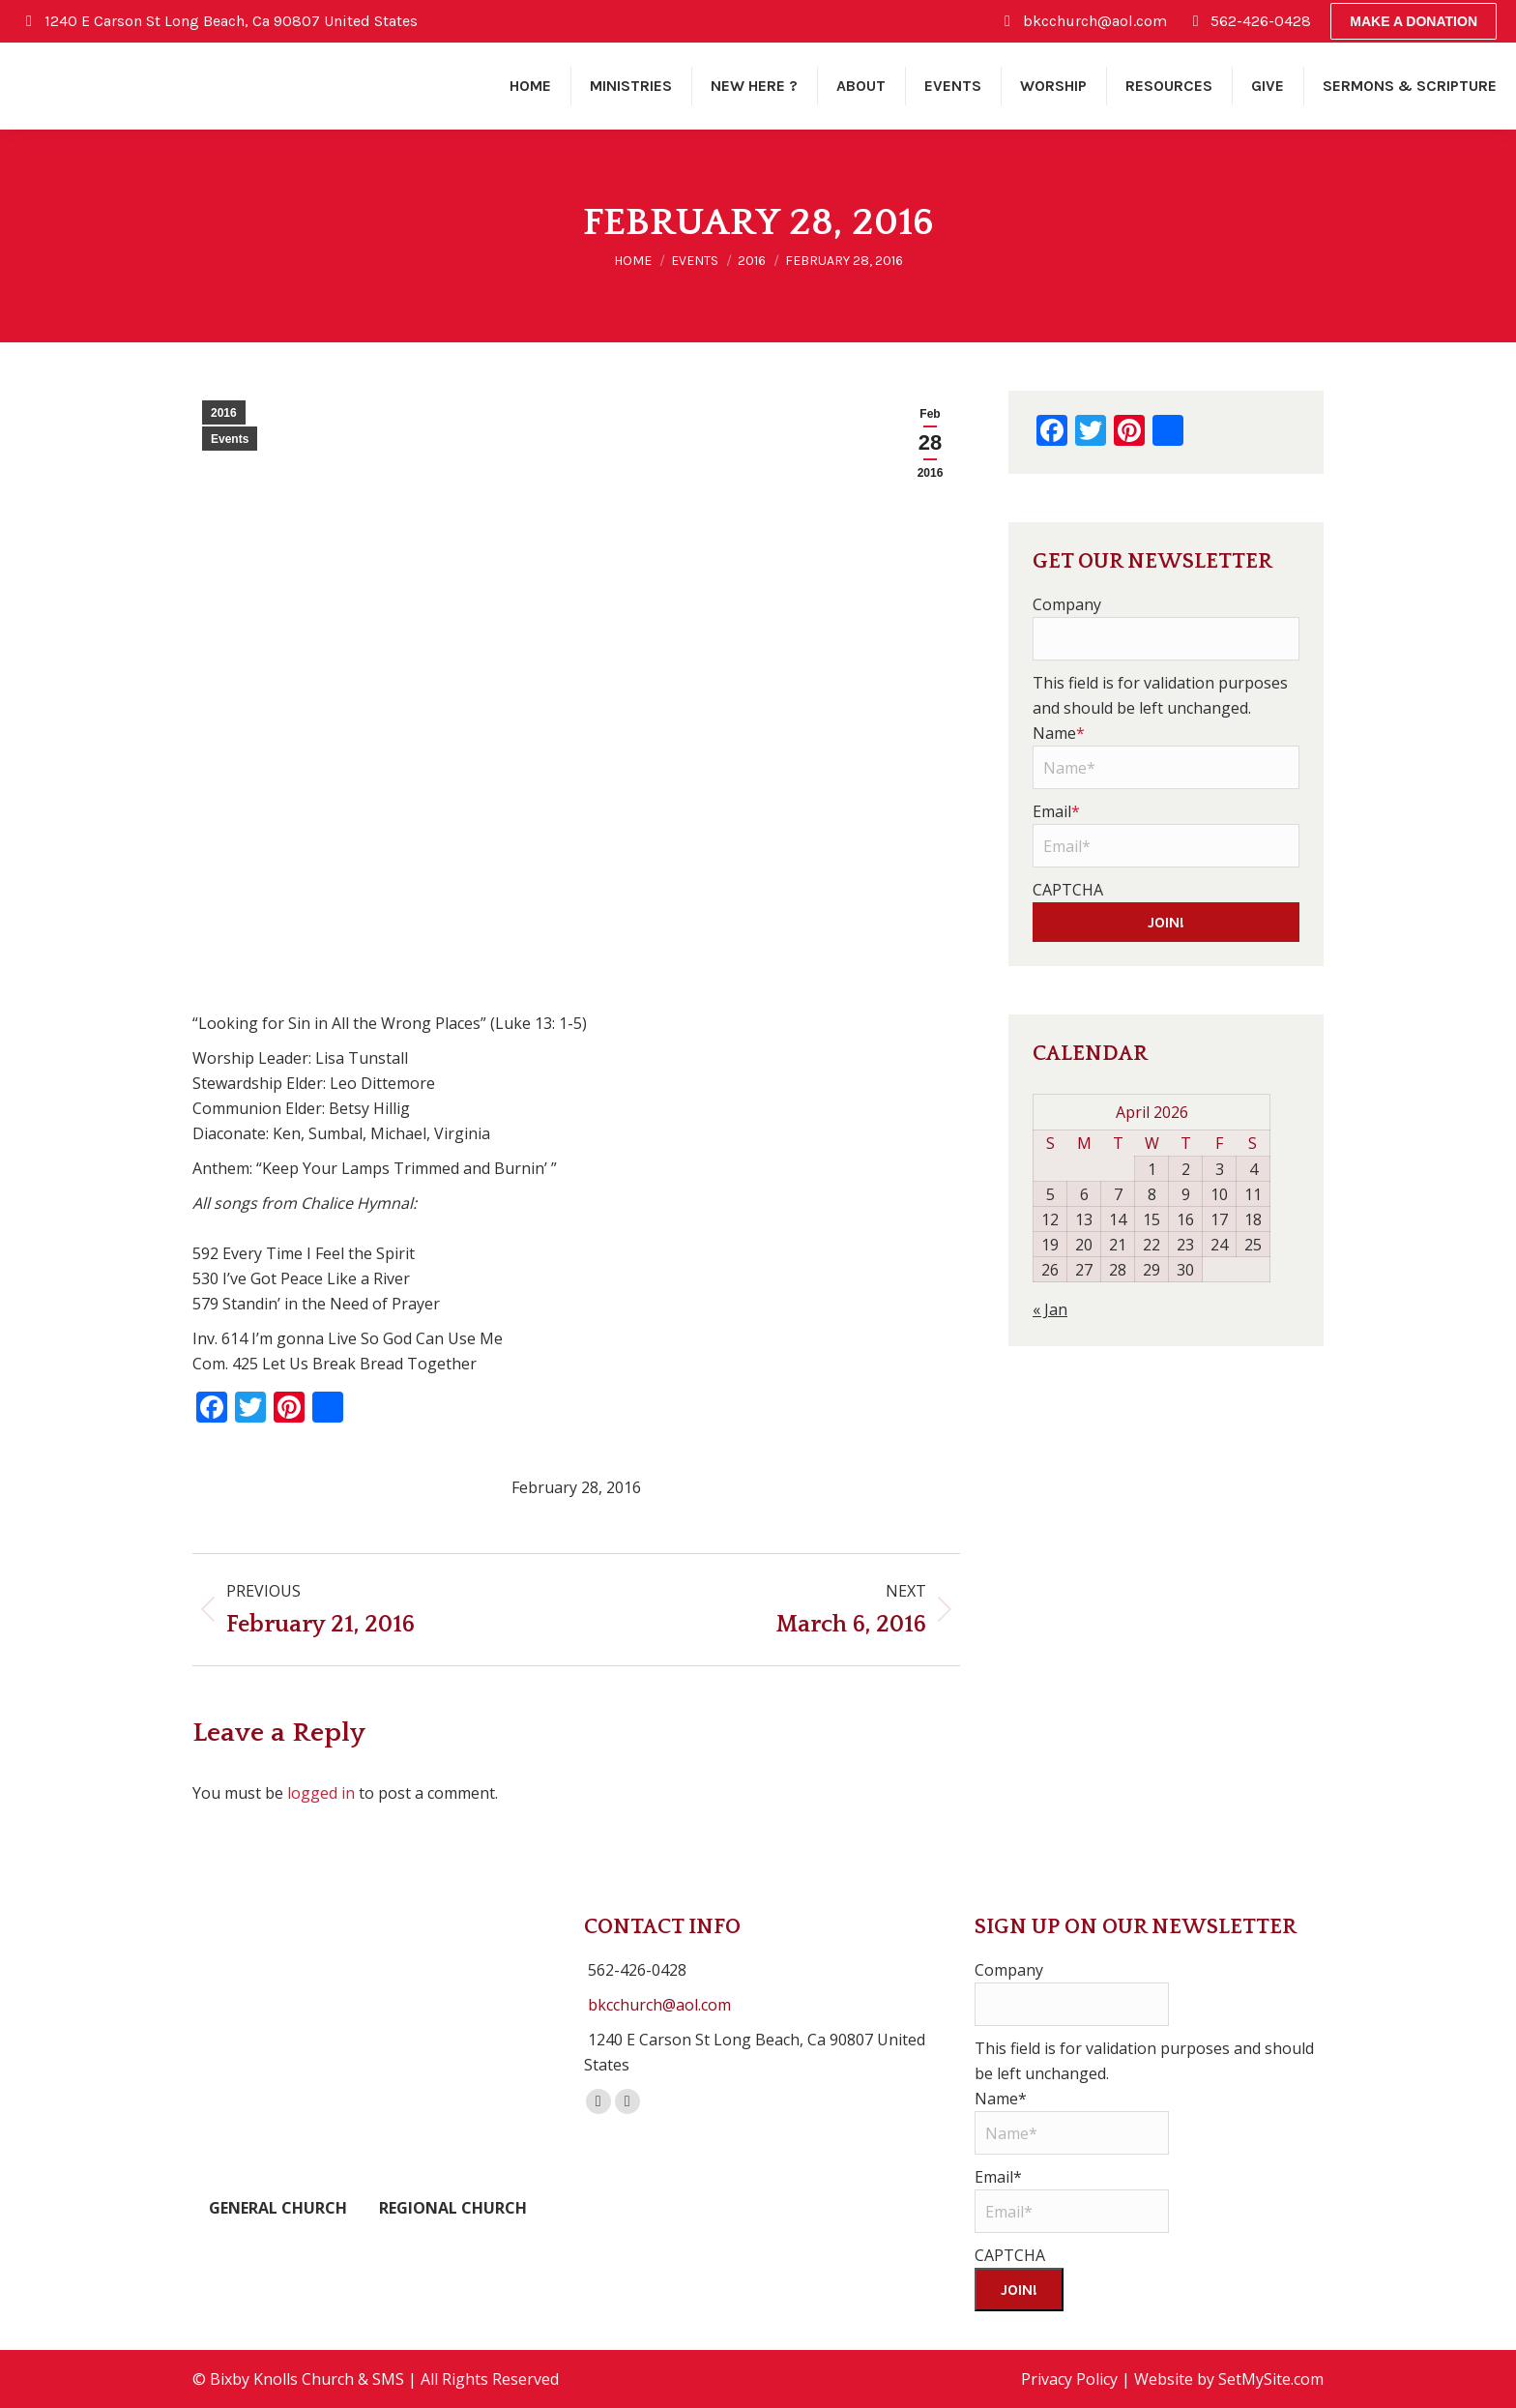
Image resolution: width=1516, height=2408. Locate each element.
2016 (224, 413)
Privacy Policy (1069, 2379)
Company (1067, 604)
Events (229, 439)
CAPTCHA (1068, 889)
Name (1059, 733)
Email (1056, 811)
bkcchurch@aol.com (659, 2004)
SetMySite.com (1271, 2379)
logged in (321, 1793)
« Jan (1050, 1309)
